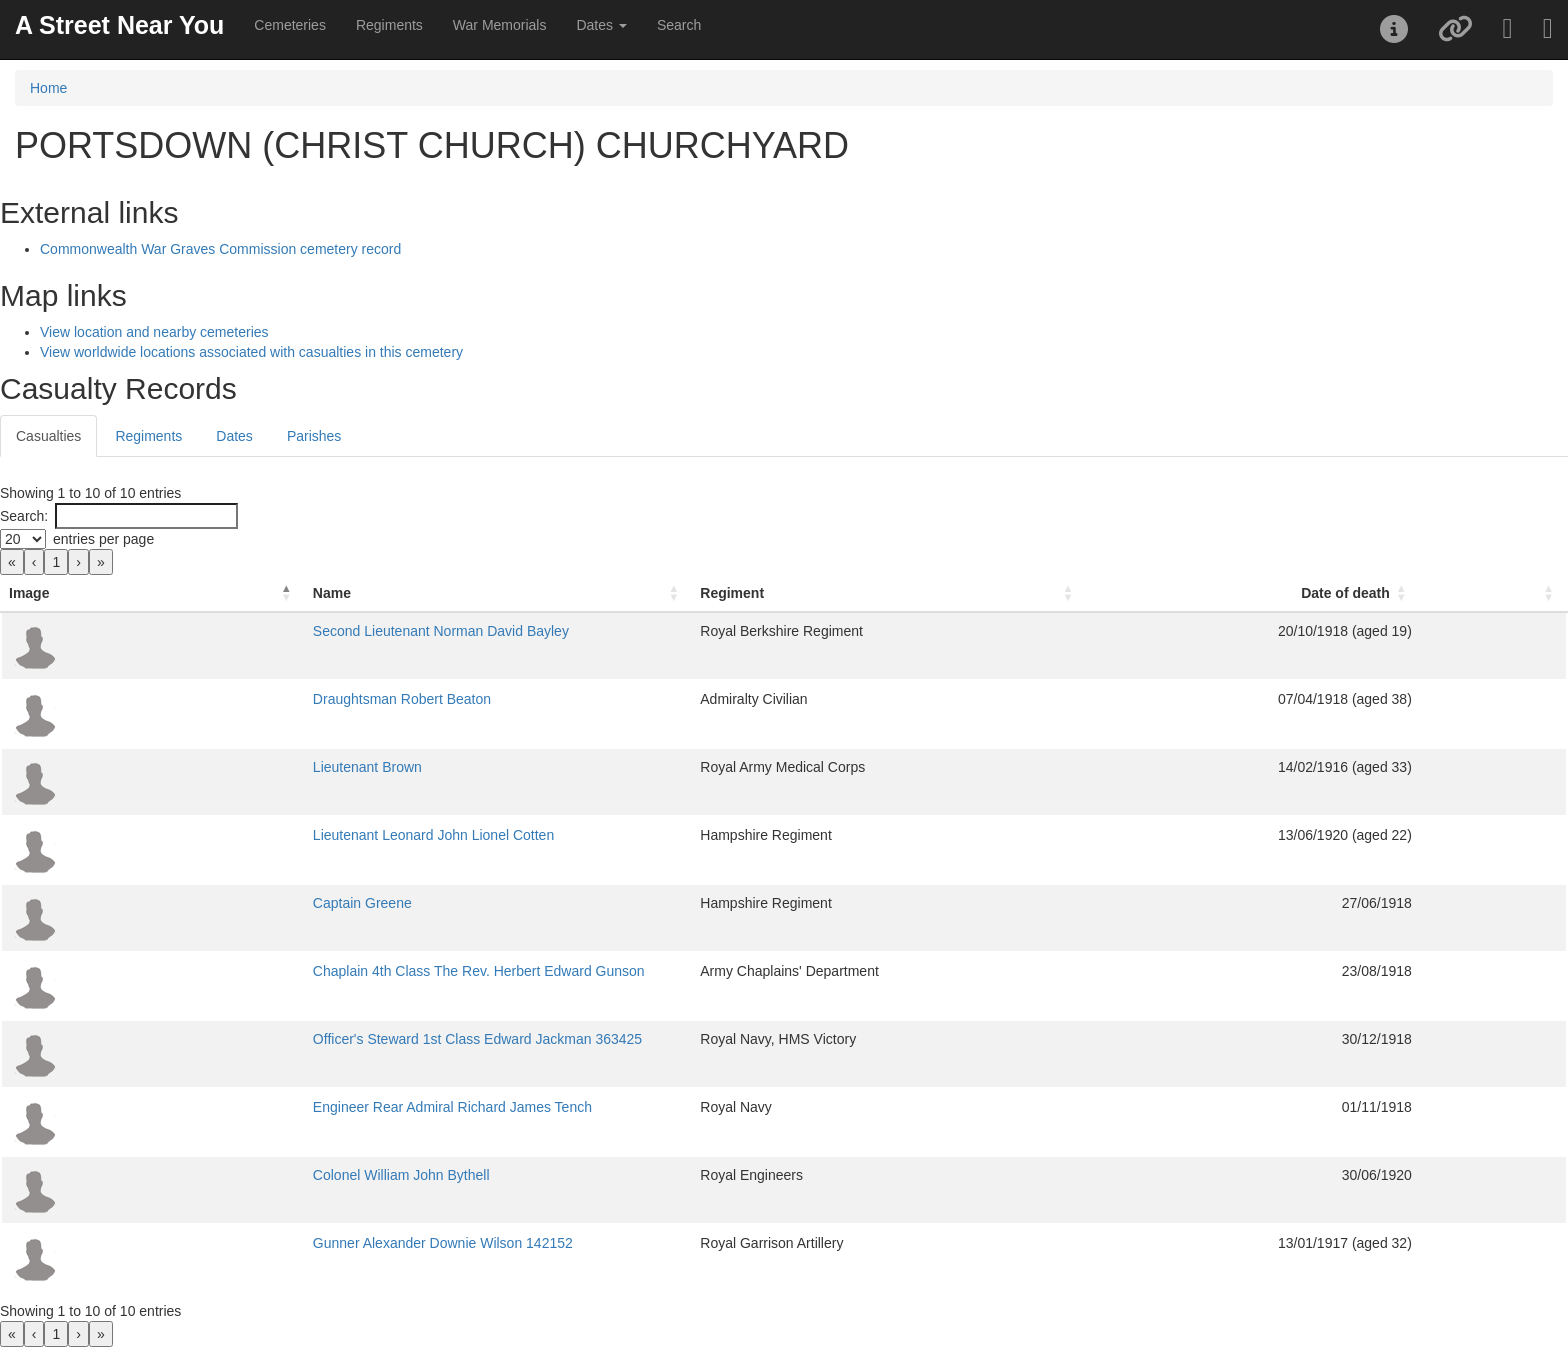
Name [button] (180, 593)
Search (679, 25)
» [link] (101, 562)
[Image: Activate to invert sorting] (77, 593)
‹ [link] (34, 562)
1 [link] (56, 562)
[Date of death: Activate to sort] (1348, 593)
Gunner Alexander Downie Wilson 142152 (291, 1243)
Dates (234, 436)
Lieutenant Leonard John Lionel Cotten (281, 835)
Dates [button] (601, 25)
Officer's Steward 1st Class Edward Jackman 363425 (325, 1039)
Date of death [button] (1419, 593)
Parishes (314, 436)
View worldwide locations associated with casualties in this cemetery (251, 352)
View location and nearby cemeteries (154, 332)
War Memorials (500, 25)
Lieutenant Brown (215, 767)
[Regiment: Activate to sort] (1014, 593)
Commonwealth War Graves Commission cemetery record (220, 249)
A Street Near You (119, 25)
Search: (24, 516)
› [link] (78, 562)
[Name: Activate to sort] (489, 593)
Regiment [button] (866, 593)
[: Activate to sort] (1530, 593)
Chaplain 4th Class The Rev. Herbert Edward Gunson (327, 971)
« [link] (12, 562)
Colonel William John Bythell (249, 1175)
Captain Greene (210, 903)
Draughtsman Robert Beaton (250, 699)
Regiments (389, 25)
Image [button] (29, 593)
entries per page (103, 539)
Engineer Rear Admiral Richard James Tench (300, 1107)
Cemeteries (290, 25)
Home (48, 88)
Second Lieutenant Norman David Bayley (289, 631)
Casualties (48, 436)
